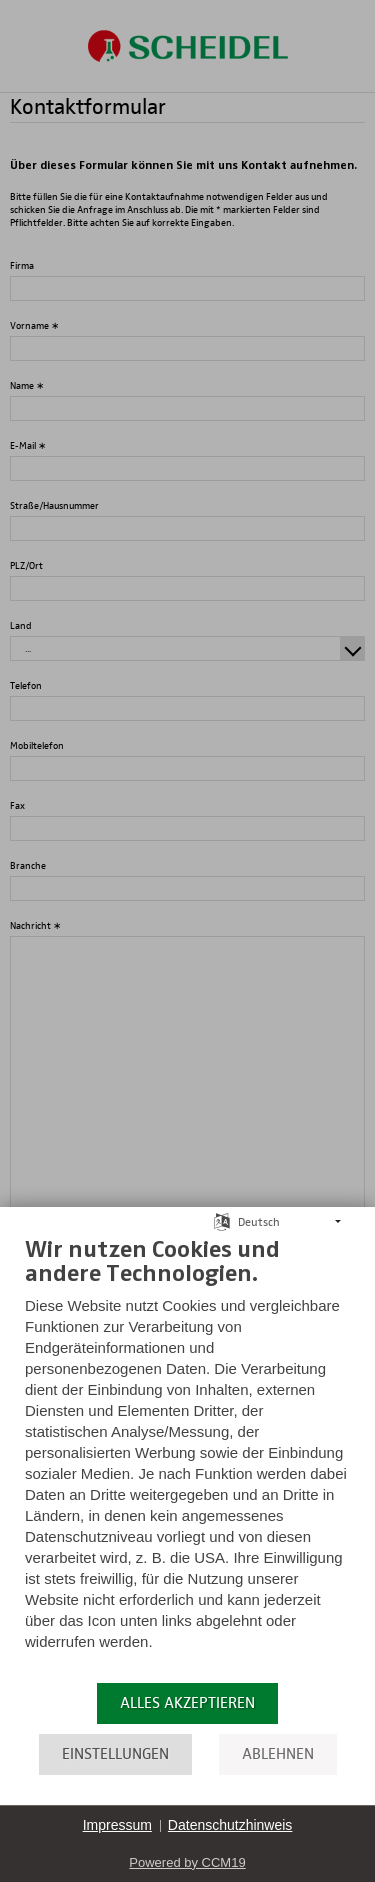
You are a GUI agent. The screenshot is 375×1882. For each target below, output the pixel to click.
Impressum (117, 1825)
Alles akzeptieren (187, 1703)
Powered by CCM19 (187, 1862)
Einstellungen (115, 1754)
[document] (187, 1457)
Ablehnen (278, 1754)
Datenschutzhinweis (230, 1825)
